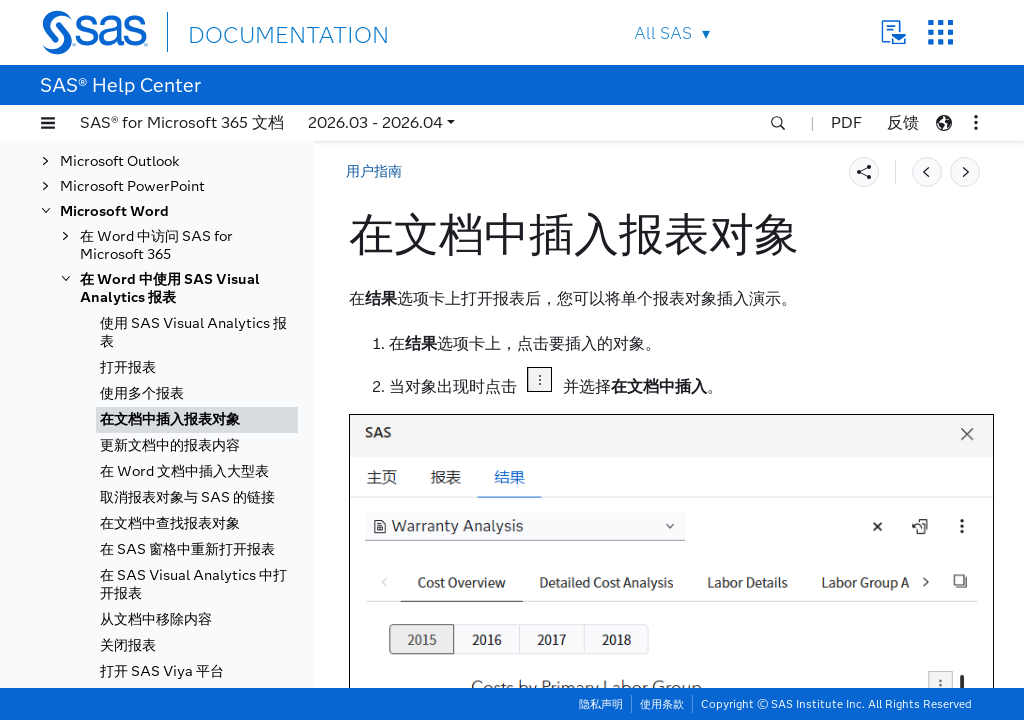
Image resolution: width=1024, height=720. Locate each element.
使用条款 (662, 704)
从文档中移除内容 (156, 619)
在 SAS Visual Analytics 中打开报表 (193, 584)
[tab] (197, 420)
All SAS (663, 33)
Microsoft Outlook (120, 161)
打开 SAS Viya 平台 (162, 671)
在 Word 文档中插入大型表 (184, 471)
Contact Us (893, 32)
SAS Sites (940, 32)
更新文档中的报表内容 (170, 445)
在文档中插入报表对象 (170, 419)
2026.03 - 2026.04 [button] (375, 122)
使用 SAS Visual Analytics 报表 (193, 332)
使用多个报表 (142, 393)
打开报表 (128, 367)
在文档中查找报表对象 (170, 523)
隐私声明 (601, 704)
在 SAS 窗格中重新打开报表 (187, 549)
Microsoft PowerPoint (132, 186)
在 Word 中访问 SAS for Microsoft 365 (156, 245)
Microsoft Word (114, 211)
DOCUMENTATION (261, 31)
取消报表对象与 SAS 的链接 (187, 497)
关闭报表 (128, 645)
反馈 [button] (903, 122)
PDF (846, 122)
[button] (48, 123)
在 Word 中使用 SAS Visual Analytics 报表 (170, 288)
